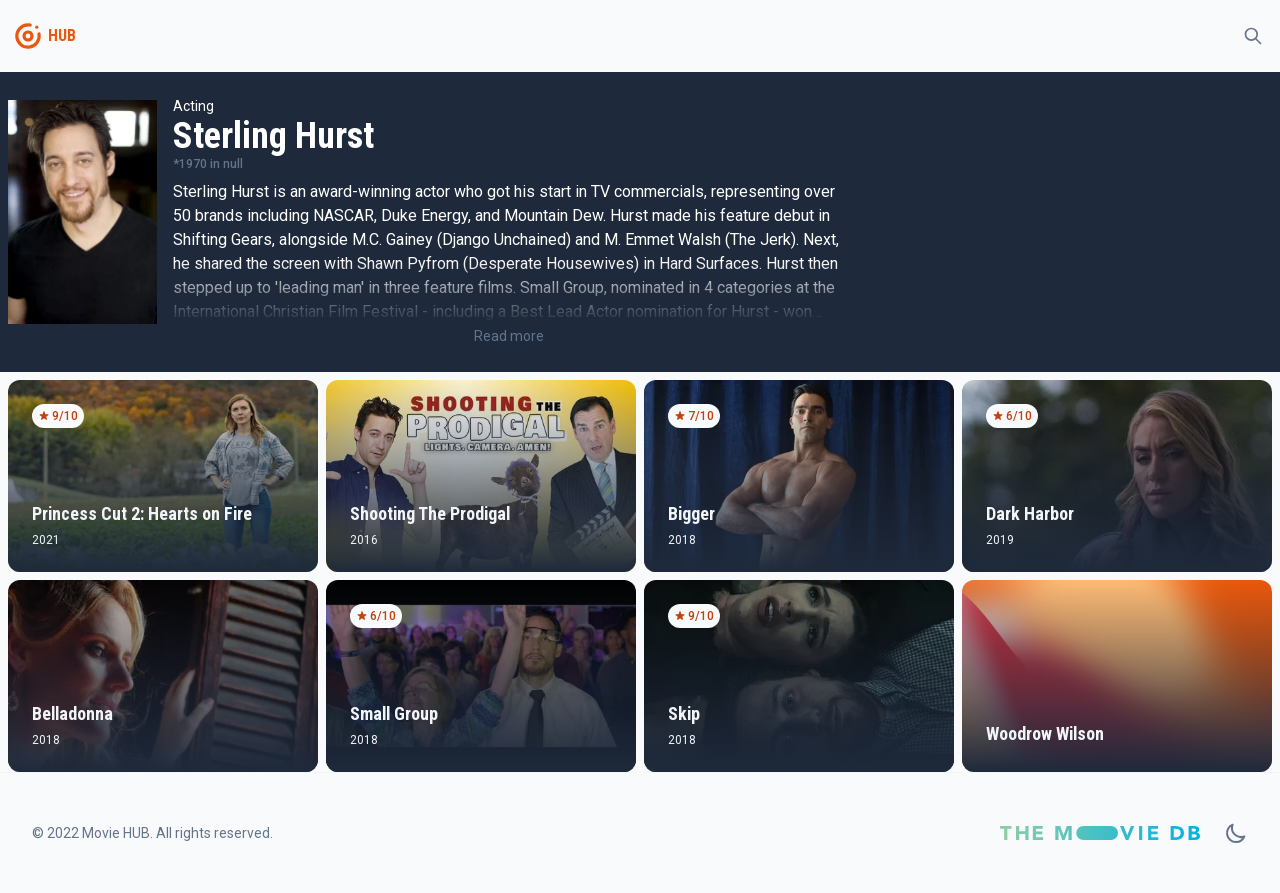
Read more (509, 336)
